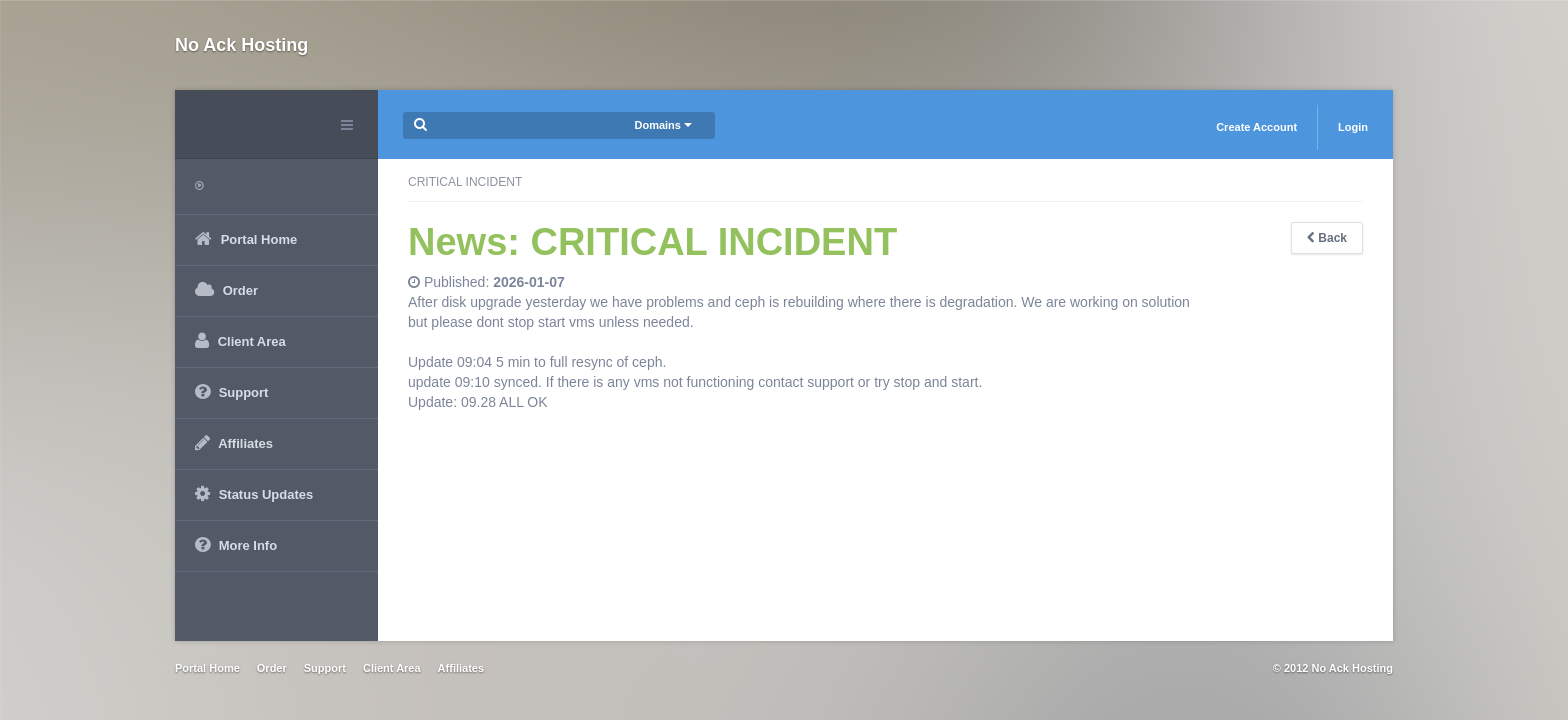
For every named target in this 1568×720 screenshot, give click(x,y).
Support (325, 668)
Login (1353, 127)
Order (272, 668)
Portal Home (207, 668)
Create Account (1256, 127)
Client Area (392, 668)
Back (1327, 238)
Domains (663, 125)
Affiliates (461, 668)
